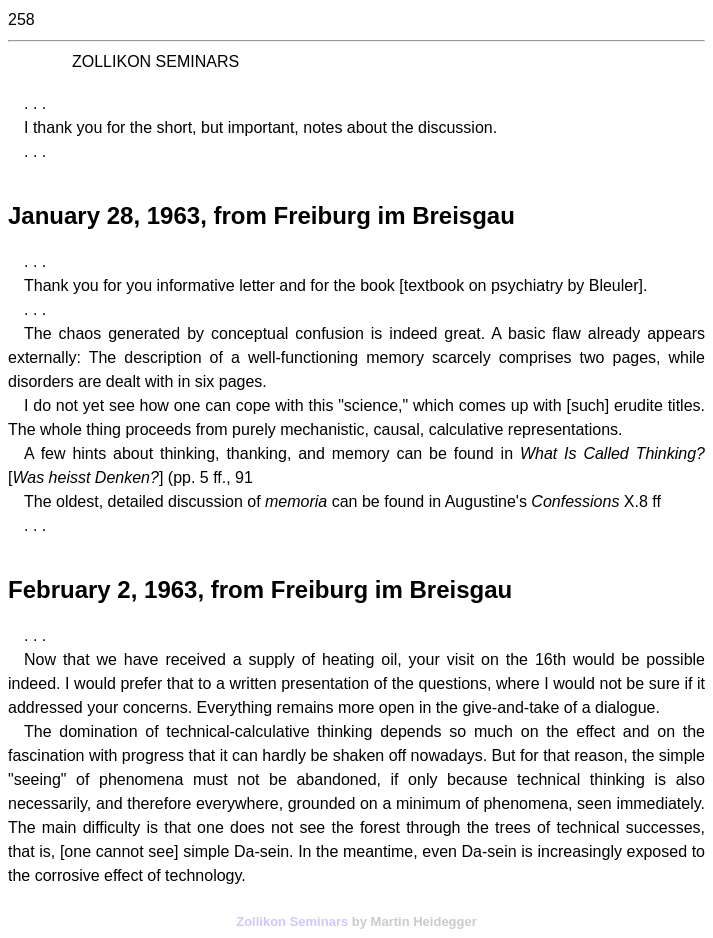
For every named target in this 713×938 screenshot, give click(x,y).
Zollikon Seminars (292, 921)
